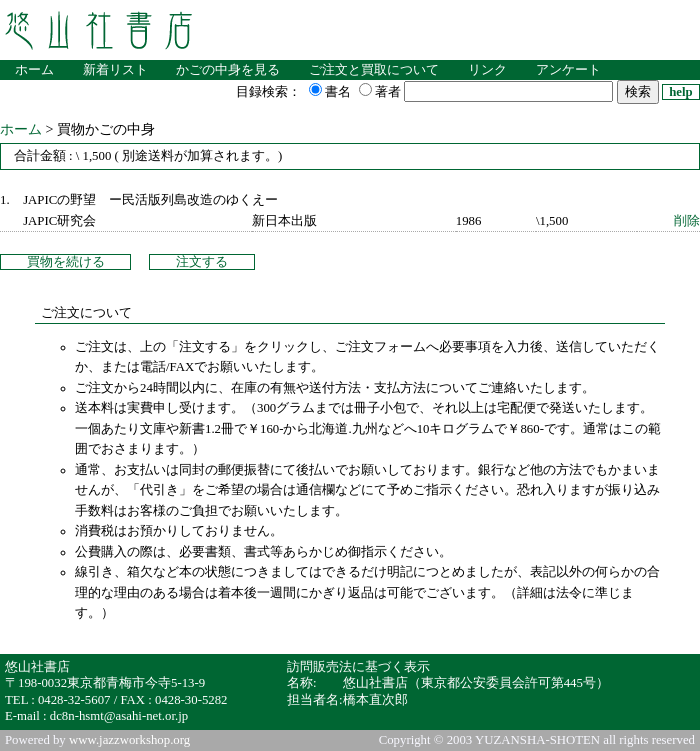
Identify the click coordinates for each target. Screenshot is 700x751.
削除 (687, 221)
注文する (202, 262)
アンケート (568, 70)
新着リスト (115, 70)
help (680, 92)
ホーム (34, 70)
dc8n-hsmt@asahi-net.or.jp (119, 716)
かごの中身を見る (228, 70)
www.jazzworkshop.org (129, 740)
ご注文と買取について (374, 70)
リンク (487, 70)
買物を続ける (66, 262)
